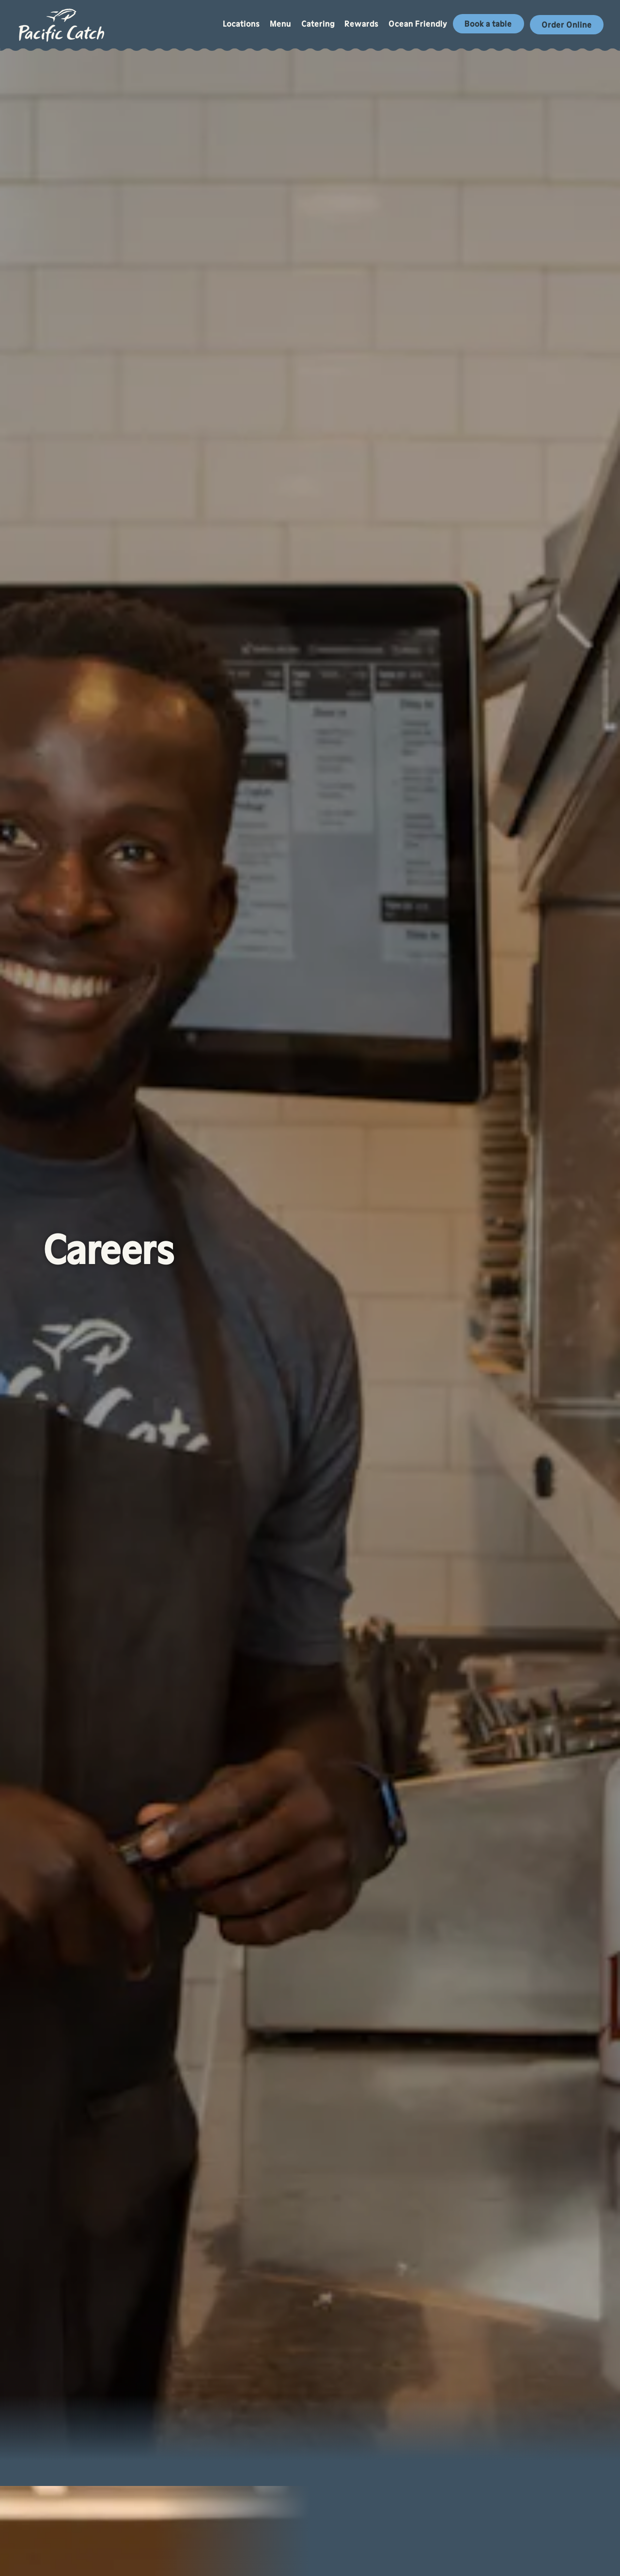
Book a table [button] (488, 24)
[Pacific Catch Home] (62, 24)
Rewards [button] (361, 24)
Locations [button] (241, 24)
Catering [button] (318, 24)
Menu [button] (280, 24)
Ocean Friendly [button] (417, 24)
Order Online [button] (567, 25)
